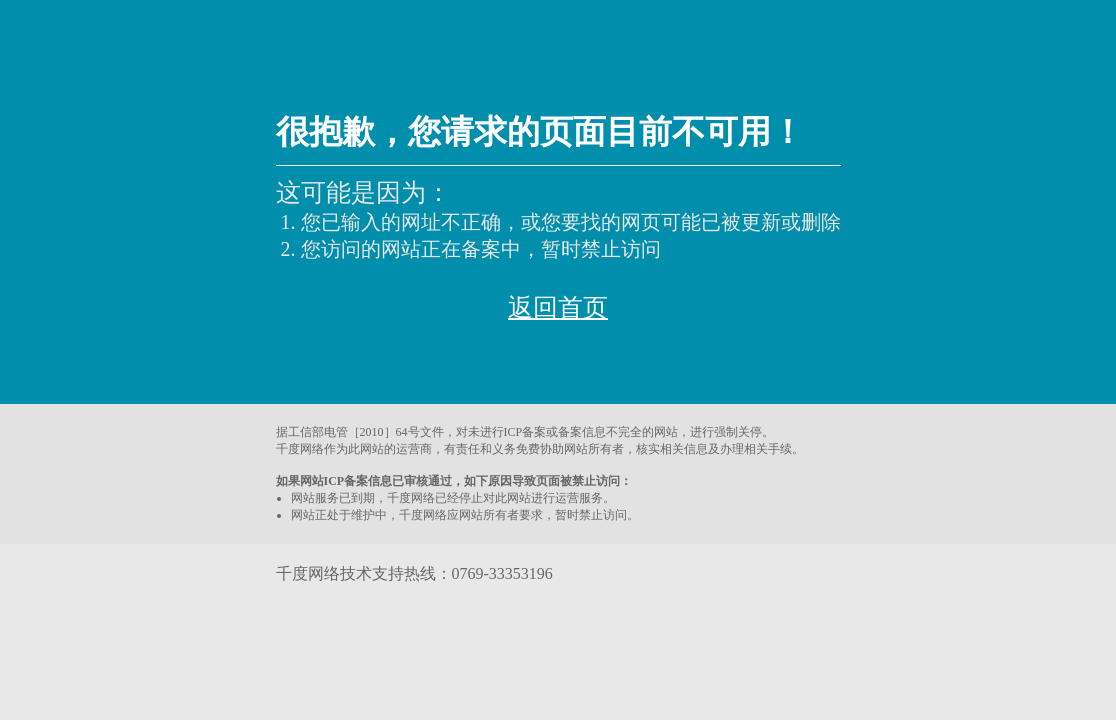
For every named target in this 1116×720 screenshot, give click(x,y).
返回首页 (558, 307)
